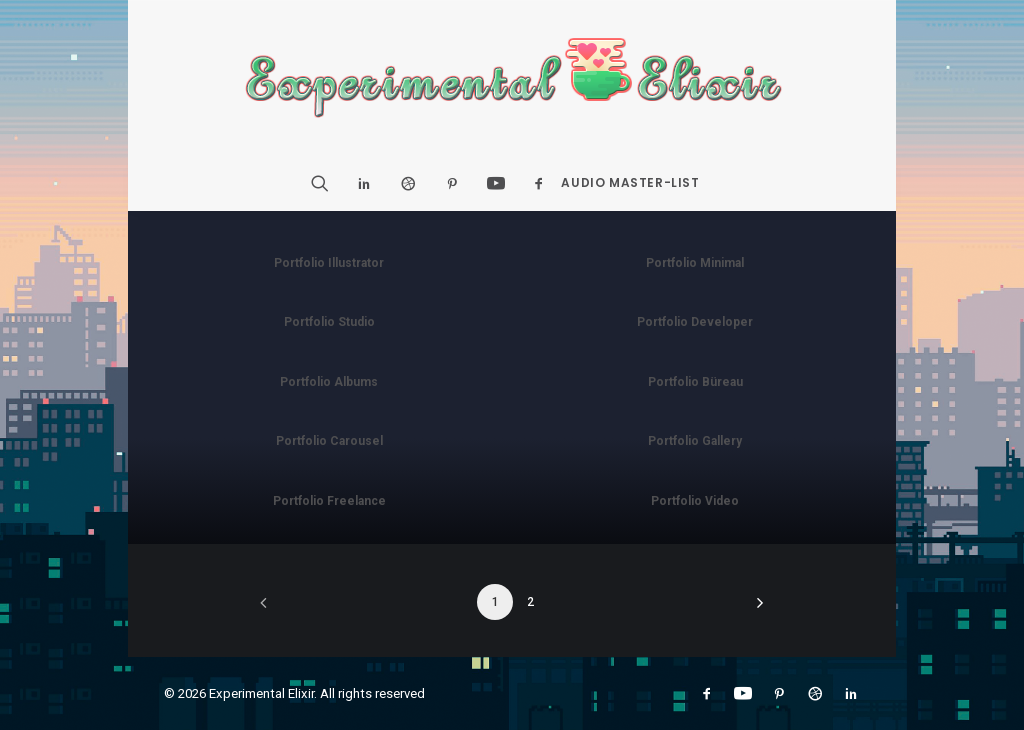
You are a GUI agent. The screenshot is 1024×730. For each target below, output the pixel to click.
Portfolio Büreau (695, 382)
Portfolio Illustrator (329, 263)
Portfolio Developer (695, 322)
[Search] (326, 183)
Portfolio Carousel (329, 441)
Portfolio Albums (329, 382)
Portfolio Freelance (329, 501)
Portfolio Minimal (695, 263)
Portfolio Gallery (695, 441)
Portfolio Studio (329, 322)
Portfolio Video (695, 501)
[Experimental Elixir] (512, 78)
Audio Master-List (630, 182)
